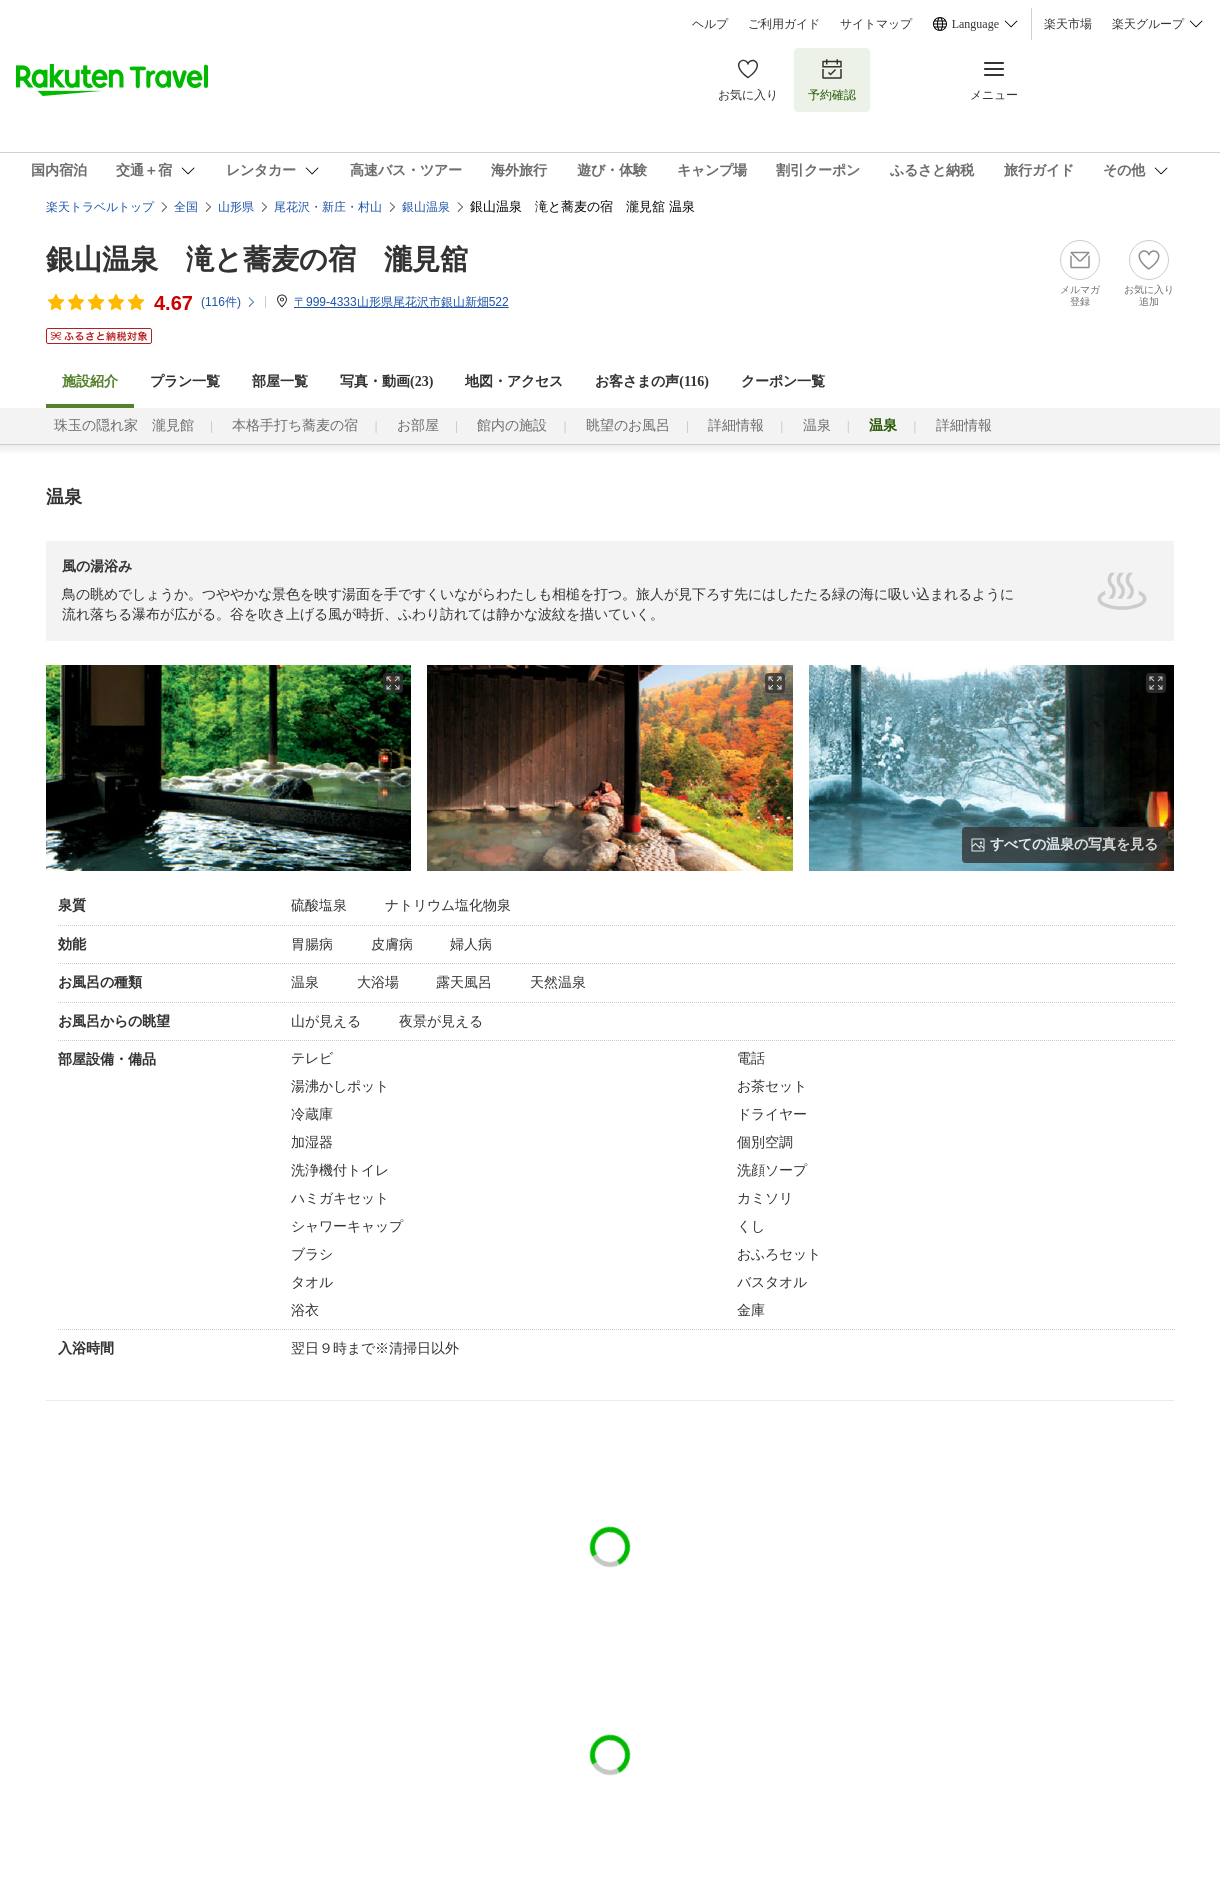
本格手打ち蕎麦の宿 (295, 425)
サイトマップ (876, 24)
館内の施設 (512, 425)
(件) (229, 302)
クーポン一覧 (783, 381)
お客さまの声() (652, 381)
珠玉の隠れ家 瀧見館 (124, 425)
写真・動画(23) (386, 381)
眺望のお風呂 (628, 425)
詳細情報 (736, 425)
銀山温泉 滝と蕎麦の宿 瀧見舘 (257, 259)
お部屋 (418, 425)
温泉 (817, 425)
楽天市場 (1068, 24)
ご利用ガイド (784, 24)
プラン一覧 (185, 381)
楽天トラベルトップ (100, 207)
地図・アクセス (514, 381)
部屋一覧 (280, 381)
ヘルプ (710, 24)
